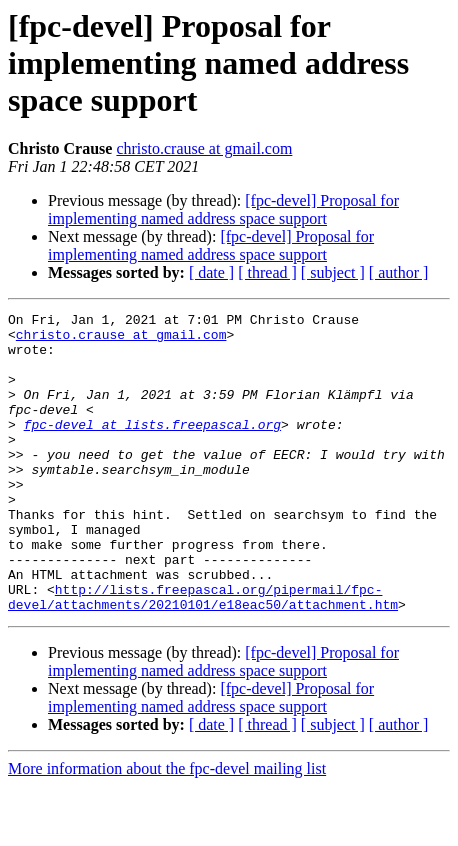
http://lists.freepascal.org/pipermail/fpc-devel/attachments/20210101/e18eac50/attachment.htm (203, 655)
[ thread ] (267, 272)
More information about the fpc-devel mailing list (167, 828)
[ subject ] (333, 272)
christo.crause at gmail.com (204, 148)
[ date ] (211, 272)
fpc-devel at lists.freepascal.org (152, 448)
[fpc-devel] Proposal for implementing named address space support (223, 209)
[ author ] (399, 272)
